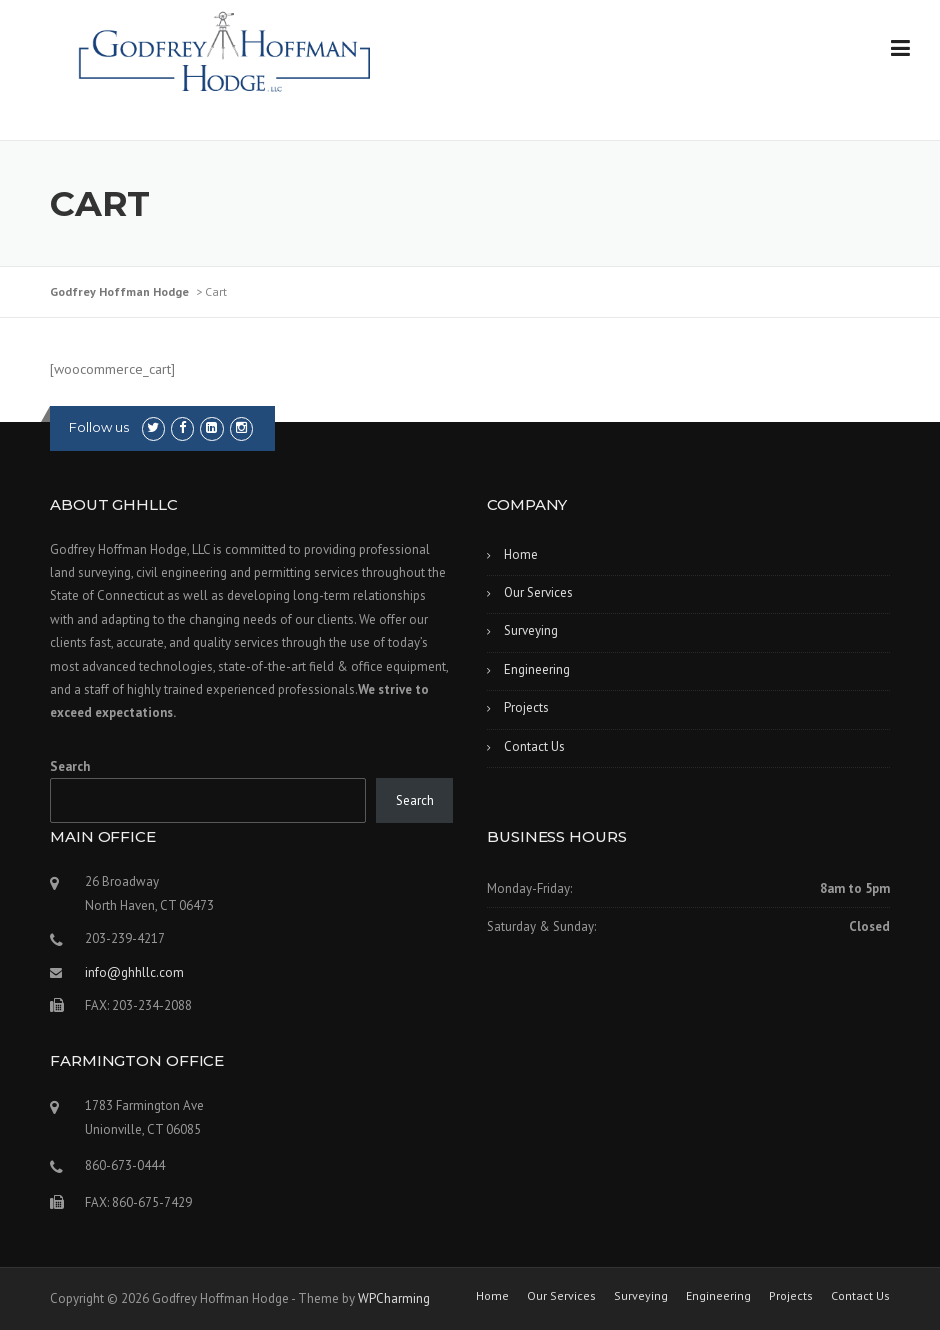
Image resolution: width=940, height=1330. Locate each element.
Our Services (538, 592)
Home (521, 554)
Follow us (99, 427)
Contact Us (534, 746)
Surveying (531, 630)
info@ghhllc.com (134, 972)
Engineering (537, 669)
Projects (526, 707)
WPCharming (394, 1298)
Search (70, 766)
